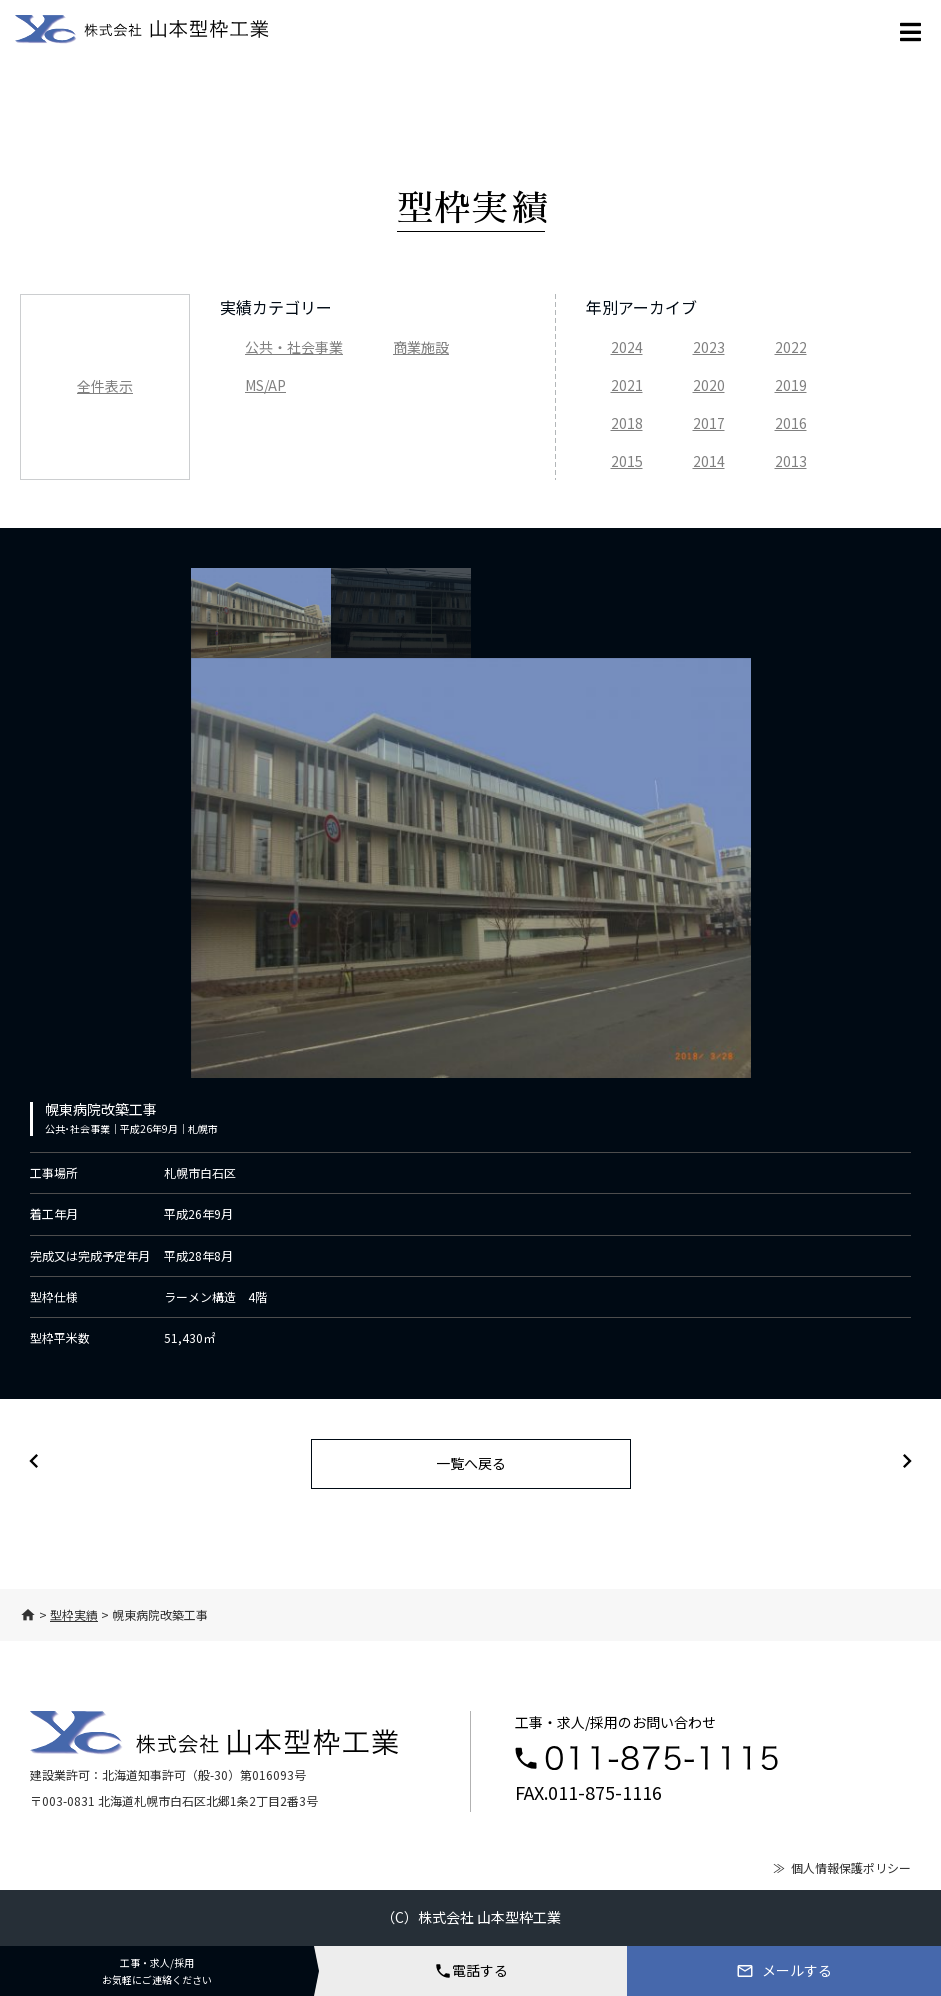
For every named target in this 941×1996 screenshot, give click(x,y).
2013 (791, 461)
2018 (627, 423)
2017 (709, 423)
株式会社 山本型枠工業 (489, 1917)
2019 (791, 385)
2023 (709, 347)
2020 (709, 385)
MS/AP (265, 385)
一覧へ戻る (471, 1463)
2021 (627, 385)
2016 (791, 423)
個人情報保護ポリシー (851, 1867)
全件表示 (105, 386)
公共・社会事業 (294, 347)
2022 (791, 347)
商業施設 (421, 347)
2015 (627, 461)
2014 (709, 461)
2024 (627, 347)
